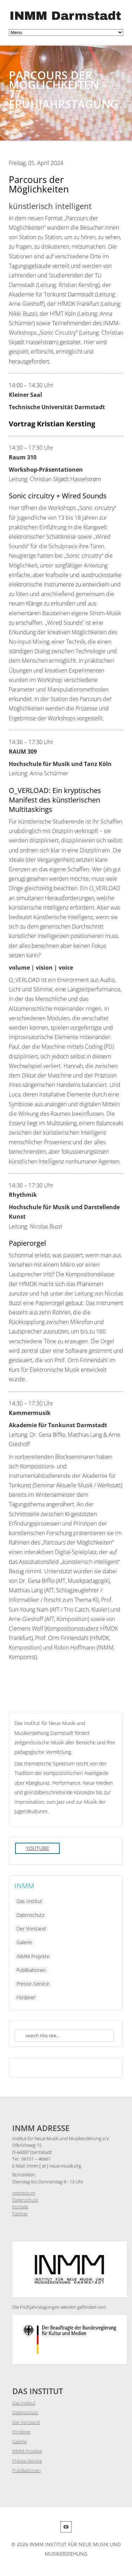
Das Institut (29, 1901)
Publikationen (31, 1970)
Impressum (23, 2193)
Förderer (25, 1997)
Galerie (24, 1942)
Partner (20, 2213)
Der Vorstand (31, 1928)
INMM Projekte (33, 1956)
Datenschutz (30, 1915)
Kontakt (20, 2206)
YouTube (38, 1848)
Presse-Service (32, 1983)
